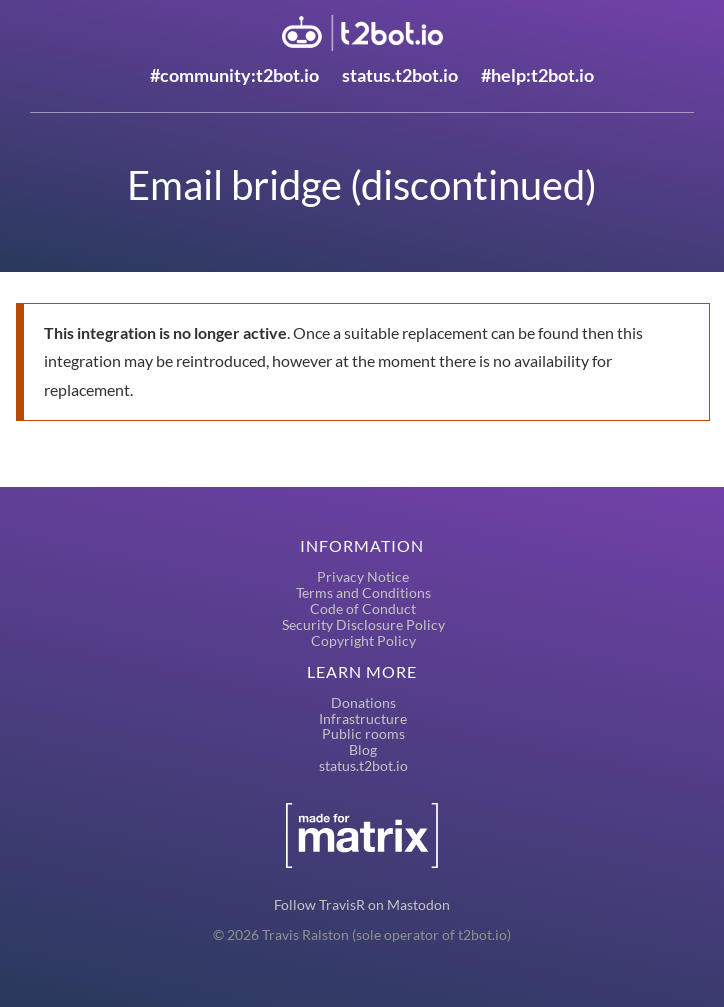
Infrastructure (363, 718)
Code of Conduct (363, 608)
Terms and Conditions (363, 592)
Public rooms (363, 733)
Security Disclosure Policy (363, 624)
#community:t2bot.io (234, 75)
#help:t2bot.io (537, 75)
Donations (363, 702)
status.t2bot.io (400, 75)
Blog (363, 749)
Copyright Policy (363, 640)
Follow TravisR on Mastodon (362, 904)
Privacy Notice (363, 576)
